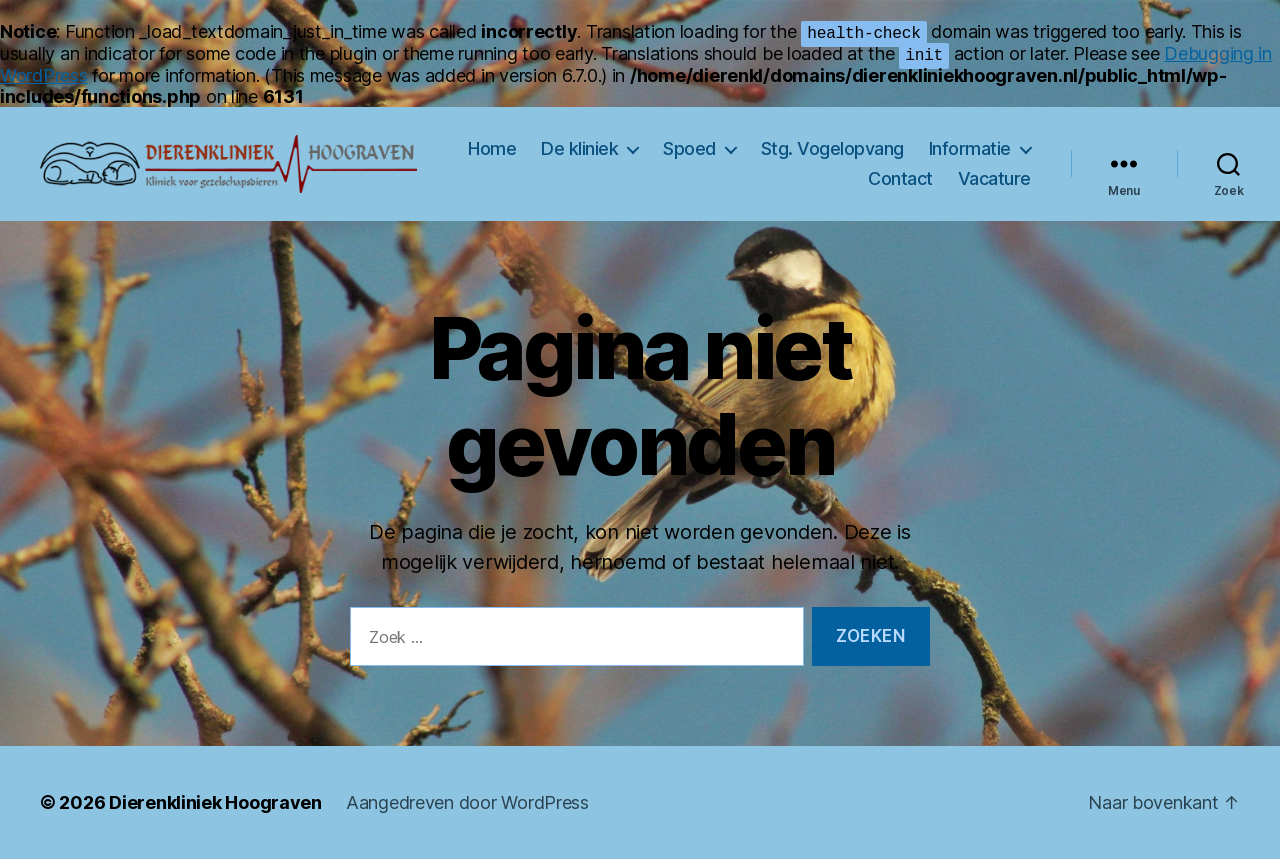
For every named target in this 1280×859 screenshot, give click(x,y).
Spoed (689, 148)
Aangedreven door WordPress (467, 802)
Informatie (970, 148)
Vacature (994, 178)
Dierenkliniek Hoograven (215, 802)
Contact (900, 178)
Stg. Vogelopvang (832, 148)
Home (492, 148)
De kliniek (579, 148)
